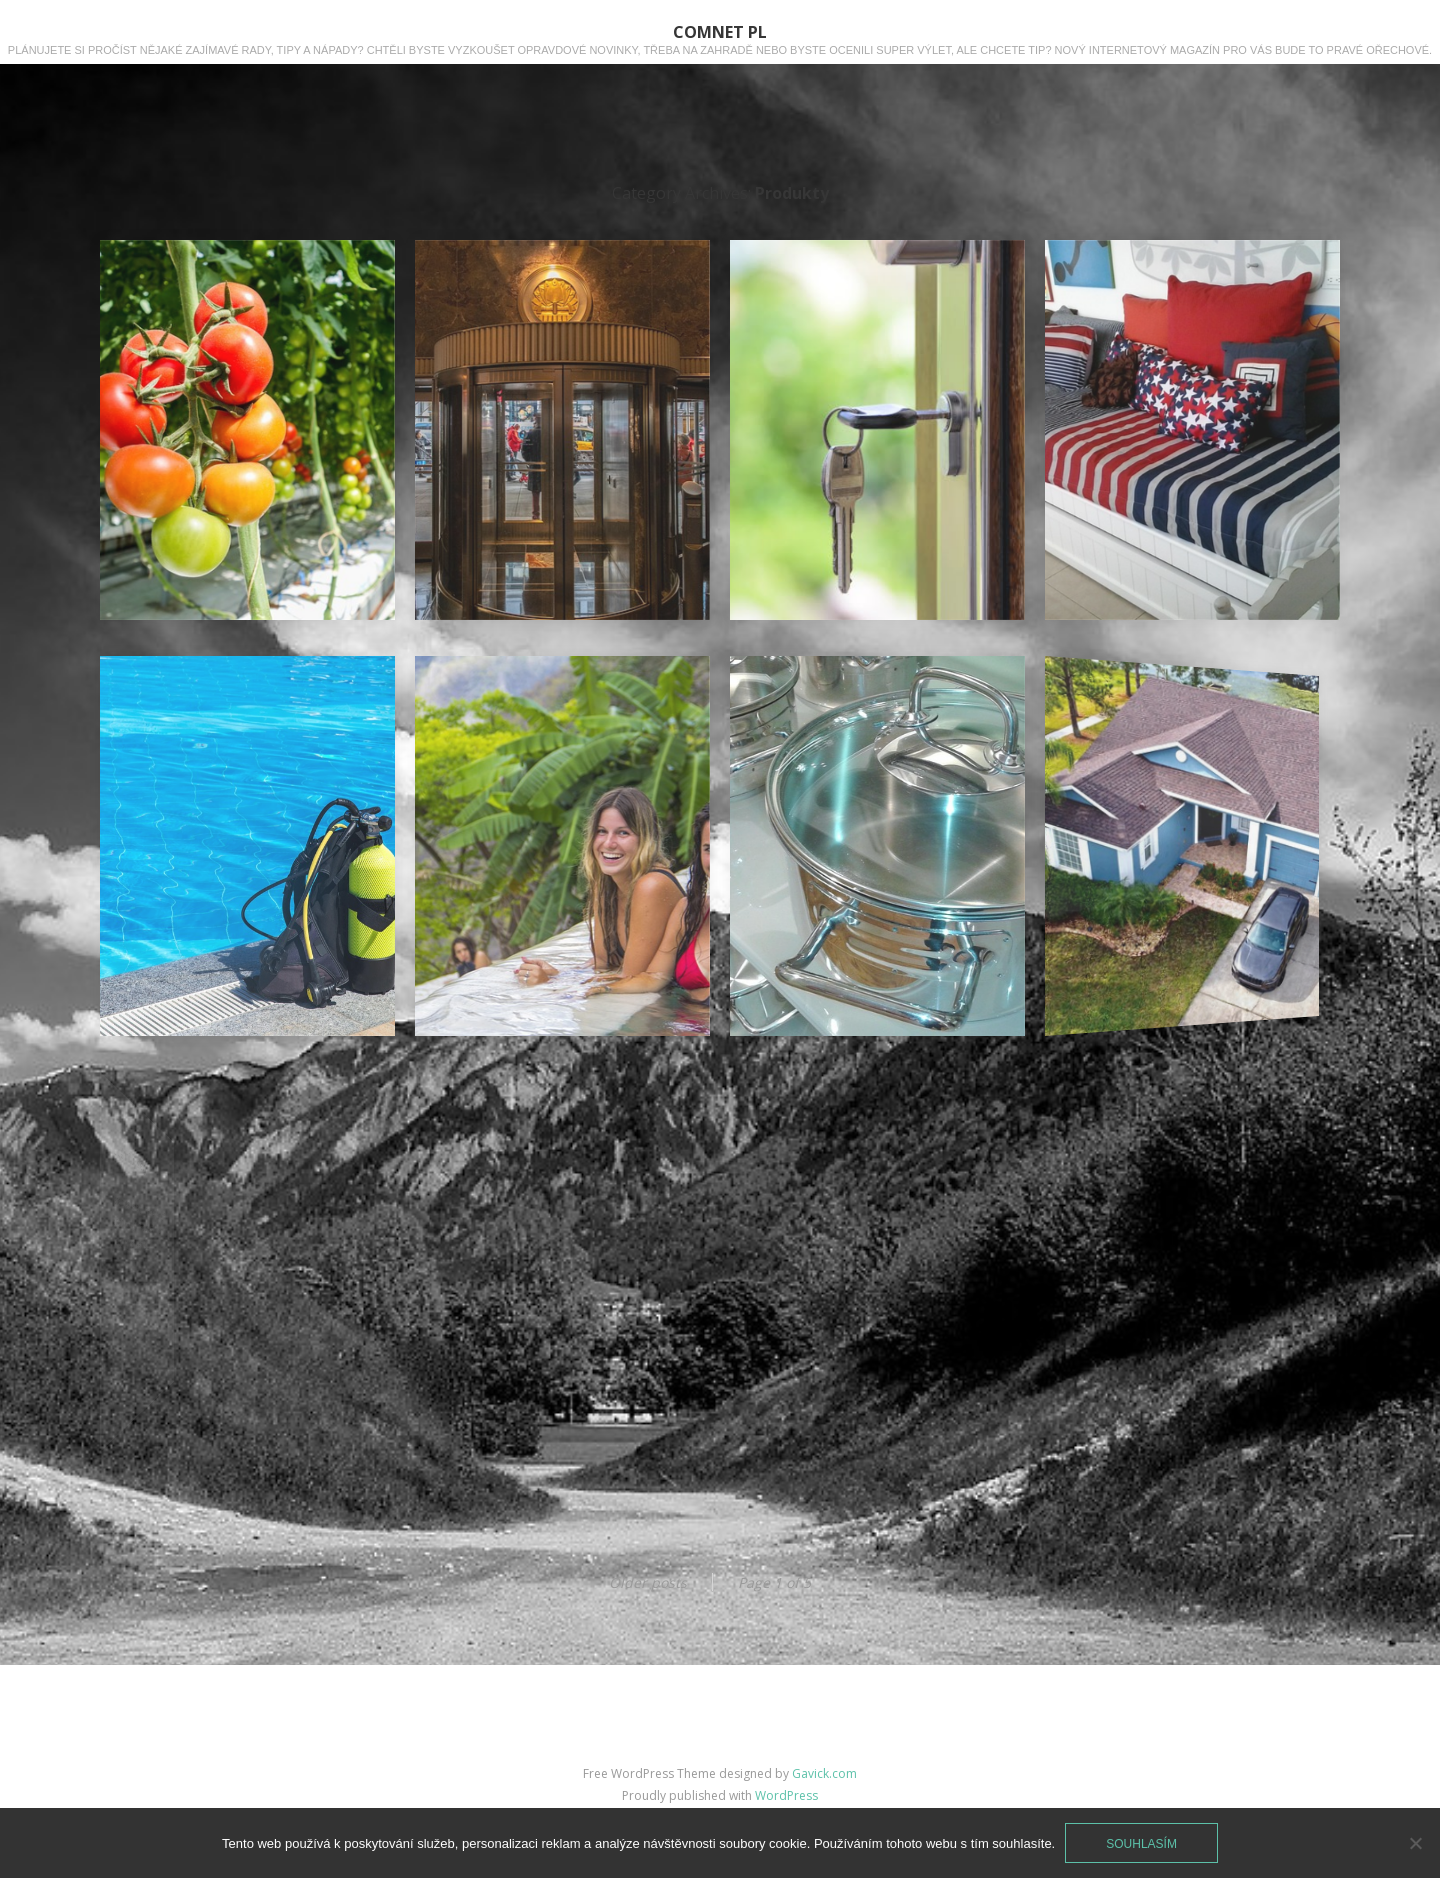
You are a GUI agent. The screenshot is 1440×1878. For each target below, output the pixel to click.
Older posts (648, 1582)
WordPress (786, 1795)
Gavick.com (824, 1773)
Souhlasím (1141, 1844)
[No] (1415, 1843)
